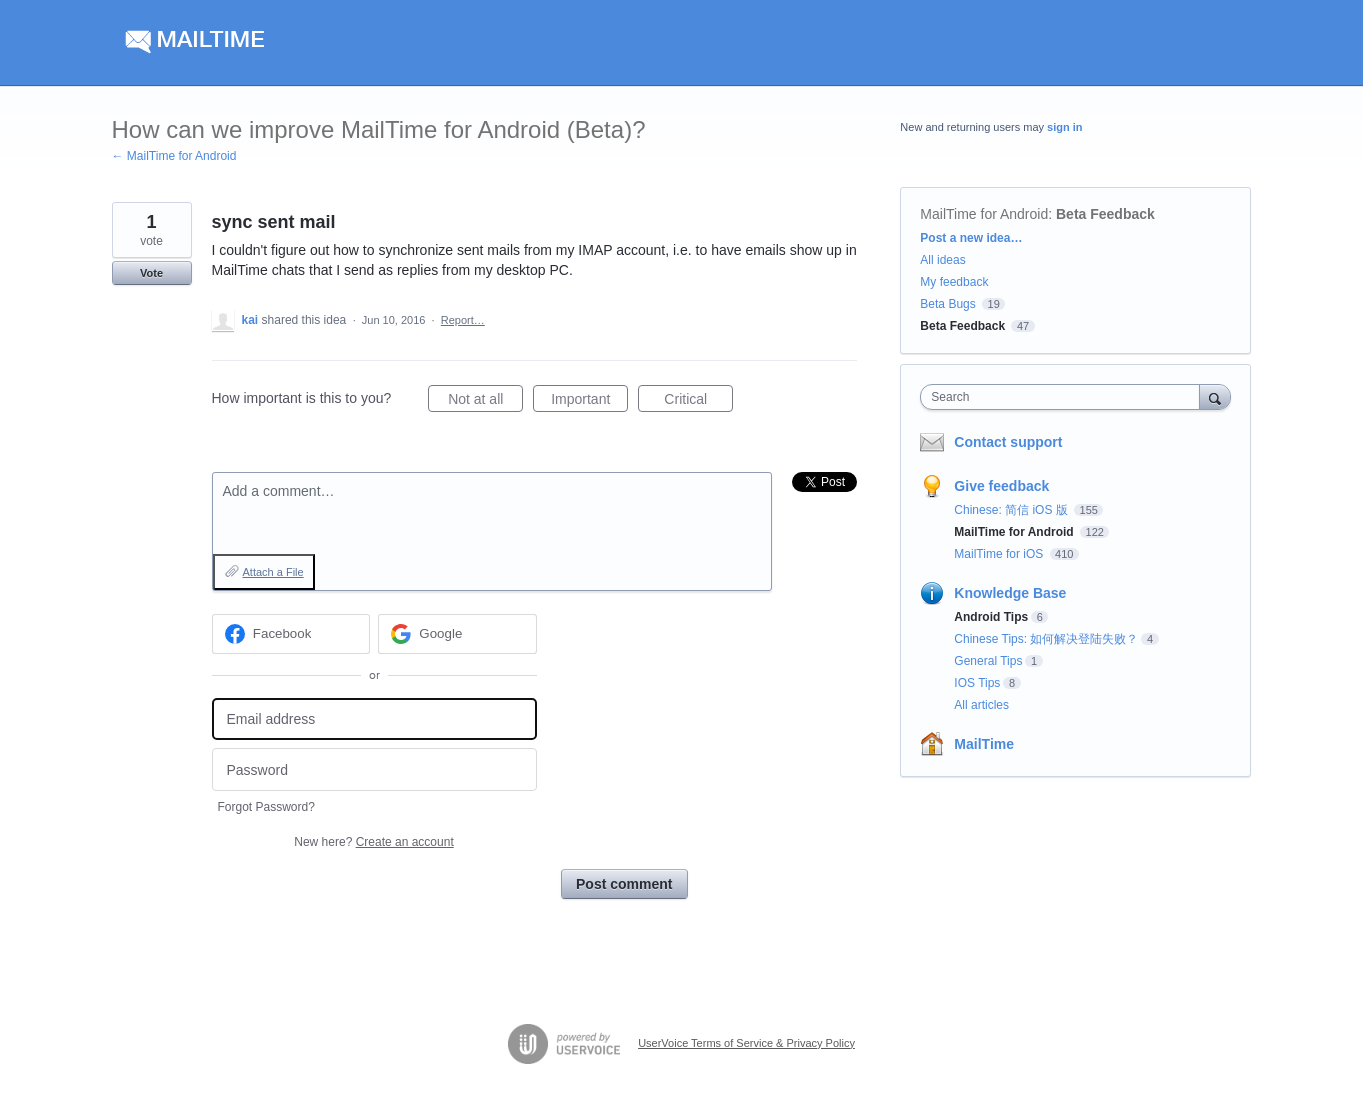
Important (589, 402)
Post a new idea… (971, 238)
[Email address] (374, 719)
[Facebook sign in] (291, 634)
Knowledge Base (1010, 593)
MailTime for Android (984, 214)
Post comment (624, 884)
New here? (373, 842)
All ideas (942, 260)
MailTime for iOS (1000, 554)
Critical (698, 402)
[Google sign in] (457, 634)
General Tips (988, 661)
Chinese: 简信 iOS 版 (1012, 510)
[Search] (1215, 396)
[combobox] (1064, 397)
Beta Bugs (947, 304)
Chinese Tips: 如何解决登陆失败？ (1046, 639)
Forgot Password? (266, 807)
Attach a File (273, 572)
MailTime (984, 744)
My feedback (954, 282)
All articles (981, 705)
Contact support (1008, 442)
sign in (1064, 127)
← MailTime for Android (174, 156)
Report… (463, 320)
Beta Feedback (1105, 214)
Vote (151, 273)
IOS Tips (977, 683)
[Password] (374, 769)
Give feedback (1001, 486)
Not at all (485, 402)
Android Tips (991, 617)
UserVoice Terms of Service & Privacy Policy (746, 1043)
